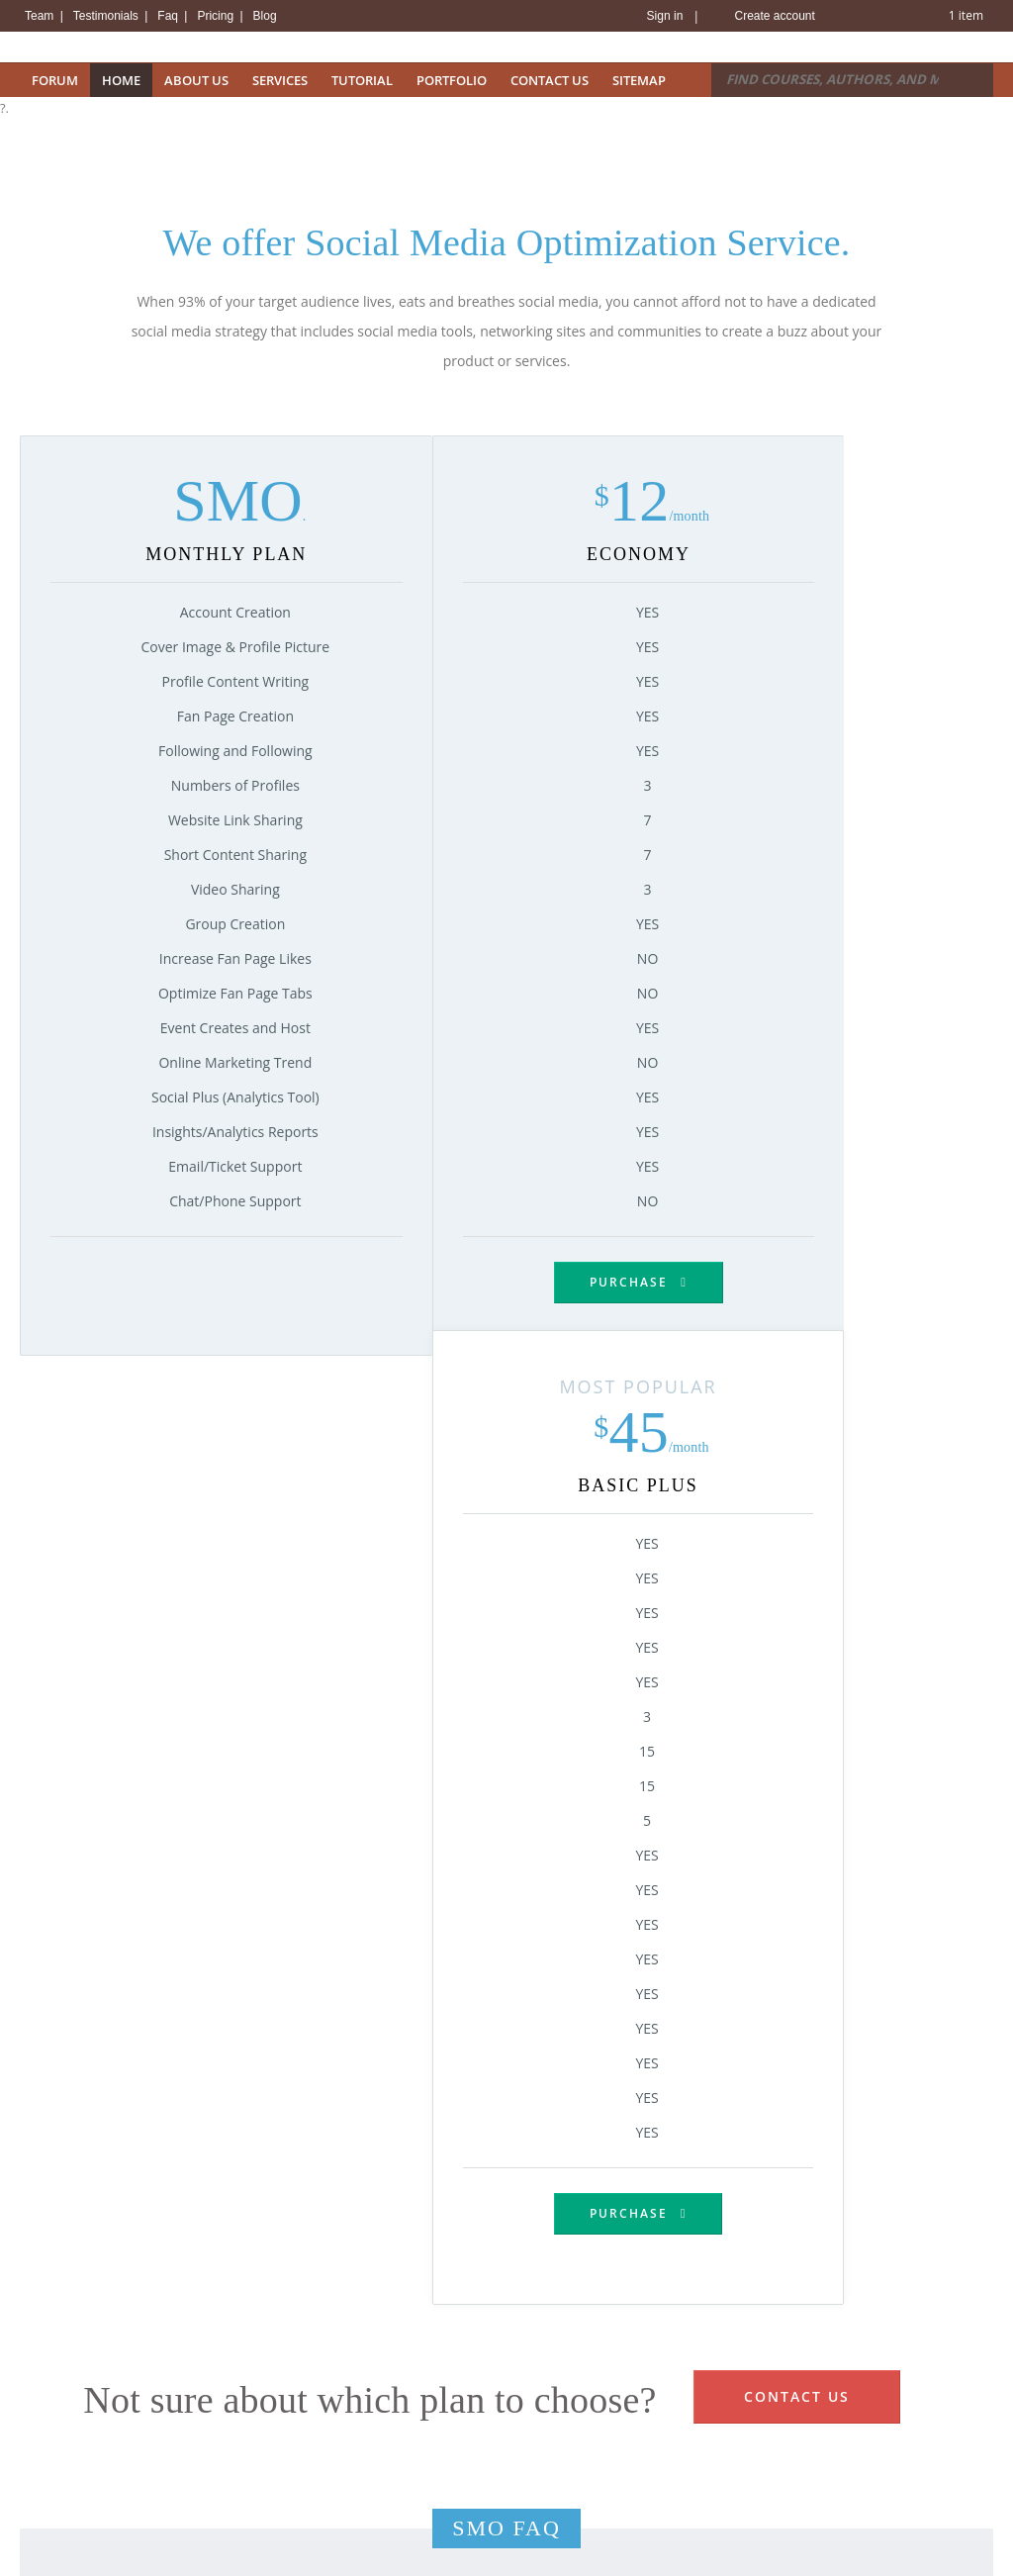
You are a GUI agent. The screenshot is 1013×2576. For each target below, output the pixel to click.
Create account (774, 16)
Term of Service (737, 2453)
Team (41, 16)
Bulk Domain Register (84, 2428)
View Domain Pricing (81, 2404)
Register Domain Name (89, 2379)
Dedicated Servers (325, 2503)
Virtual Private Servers (337, 2478)
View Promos (59, 2552)
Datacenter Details (578, 2379)
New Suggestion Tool (82, 2503)
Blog (265, 16)
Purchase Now (506, 2229)
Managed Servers (323, 2527)
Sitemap (639, 80)
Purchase (385, 1282)
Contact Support (739, 2404)
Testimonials (107, 16)
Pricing (216, 16)
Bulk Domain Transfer (85, 2453)
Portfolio (451, 80)
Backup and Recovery (587, 2475)
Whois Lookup (62, 2478)
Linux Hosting (312, 2379)
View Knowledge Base (755, 2379)
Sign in (665, 16)
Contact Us (549, 80)
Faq (169, 16)
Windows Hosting (323, 2404)
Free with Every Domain (90, 2527)
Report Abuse (731, 2428)
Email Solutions (317, 2552)
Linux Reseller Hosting (337, 2428)
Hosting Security (571, 2404)
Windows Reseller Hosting (348, 2453)
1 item (966, 15)
